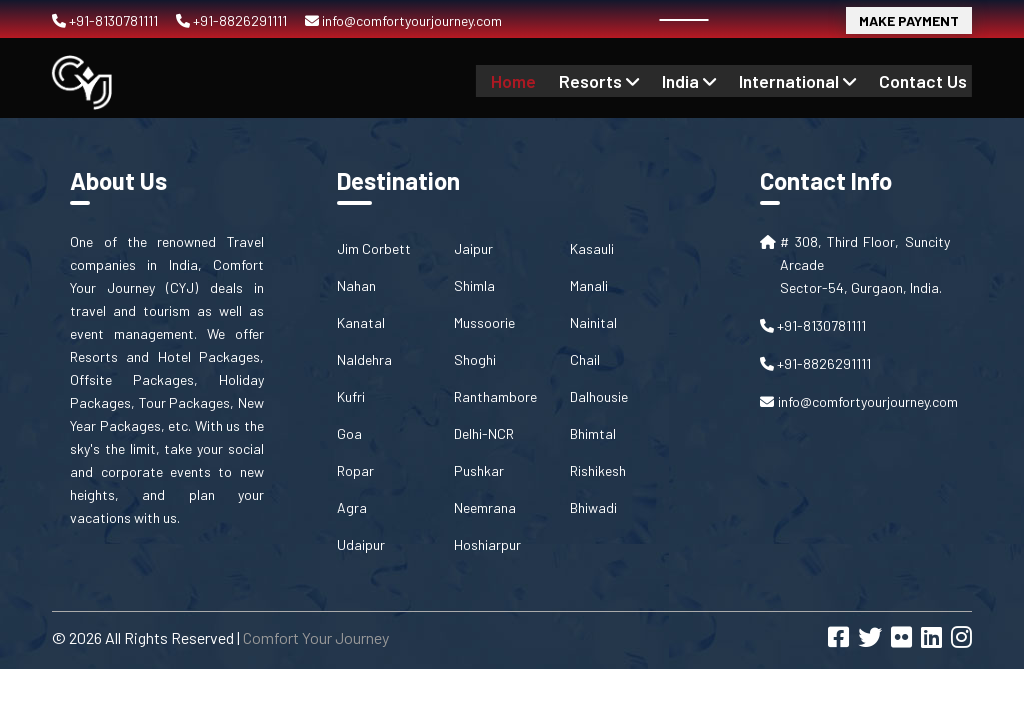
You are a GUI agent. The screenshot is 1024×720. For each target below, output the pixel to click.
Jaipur (473, 248)
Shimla (474, 285)
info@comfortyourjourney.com (403, 20)
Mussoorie (484, 322)
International (807, 80)
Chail (585, 359)
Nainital (593, 322)
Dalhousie (599, 396)
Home (538, 80)
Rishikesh (598, 470)
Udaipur (361, 544)
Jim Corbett (374, 248)
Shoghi (475, 359)
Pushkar (479, 470)
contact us (926, 80)
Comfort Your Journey (316, 637)
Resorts (619, 80)
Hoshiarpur (487, 544)
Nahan (356, 285)
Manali (589, 285)
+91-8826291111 (233, 20)
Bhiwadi (593, 507)
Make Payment (909, 20)
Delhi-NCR (484, 433)
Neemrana (485, 507)
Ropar (355, 470)
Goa (349, 433)
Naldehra (364, 359)
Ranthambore (495, 396)
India (704, 80)
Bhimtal (593, 433)
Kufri (351, 396)
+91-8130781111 (106, 20)
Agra (352, 507)
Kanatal (361, 322)
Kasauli (592, 248)
